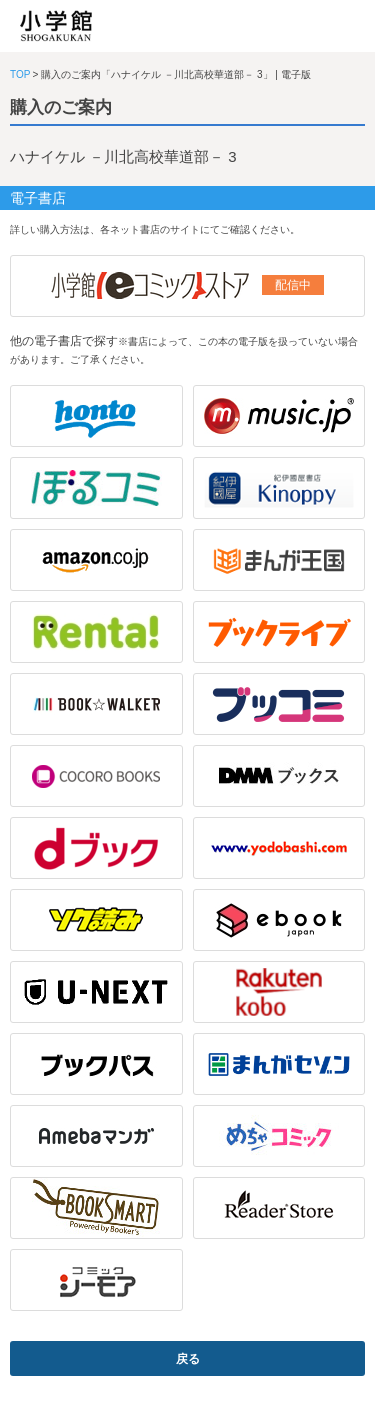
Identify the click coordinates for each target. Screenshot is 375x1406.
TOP (20, 74)
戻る (188, 1359)
